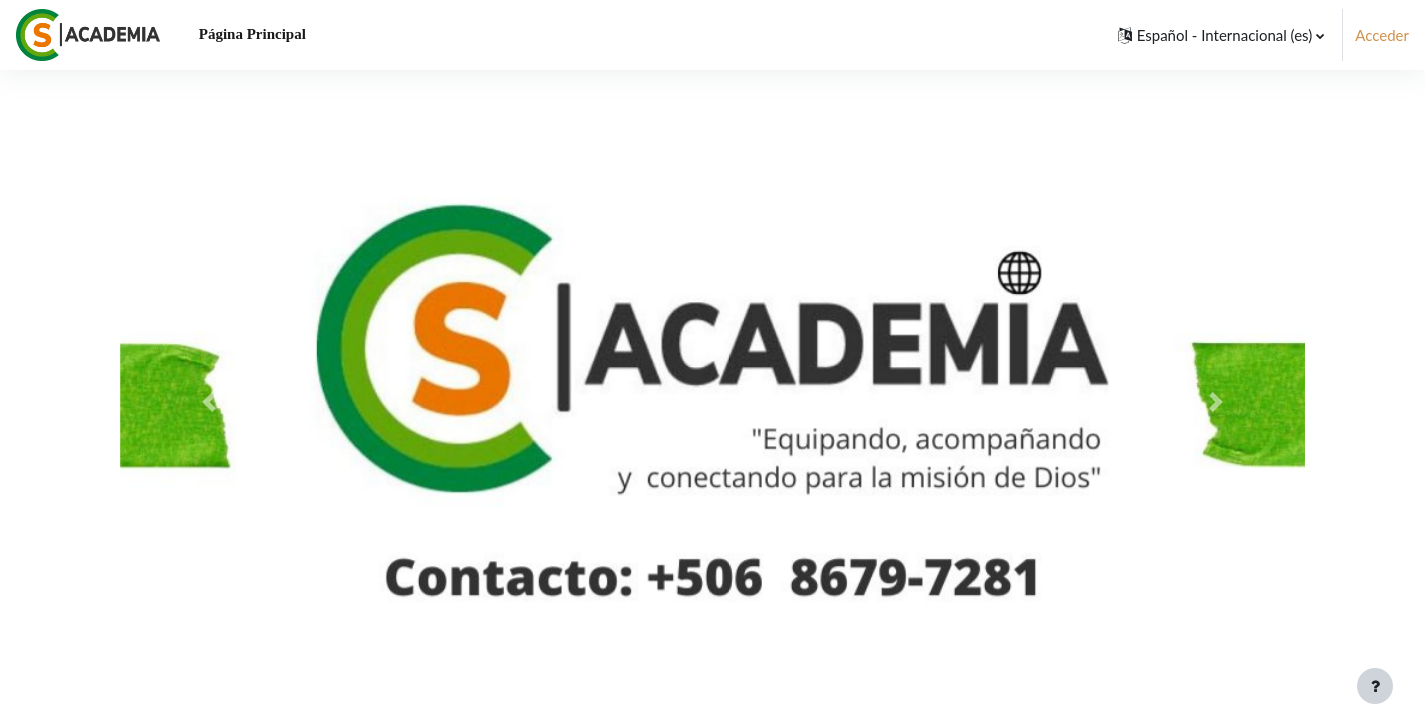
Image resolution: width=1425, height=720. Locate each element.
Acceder (1382, 35)
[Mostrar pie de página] (1375, 686)
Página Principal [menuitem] (252, 34)
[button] (1221, 35)
